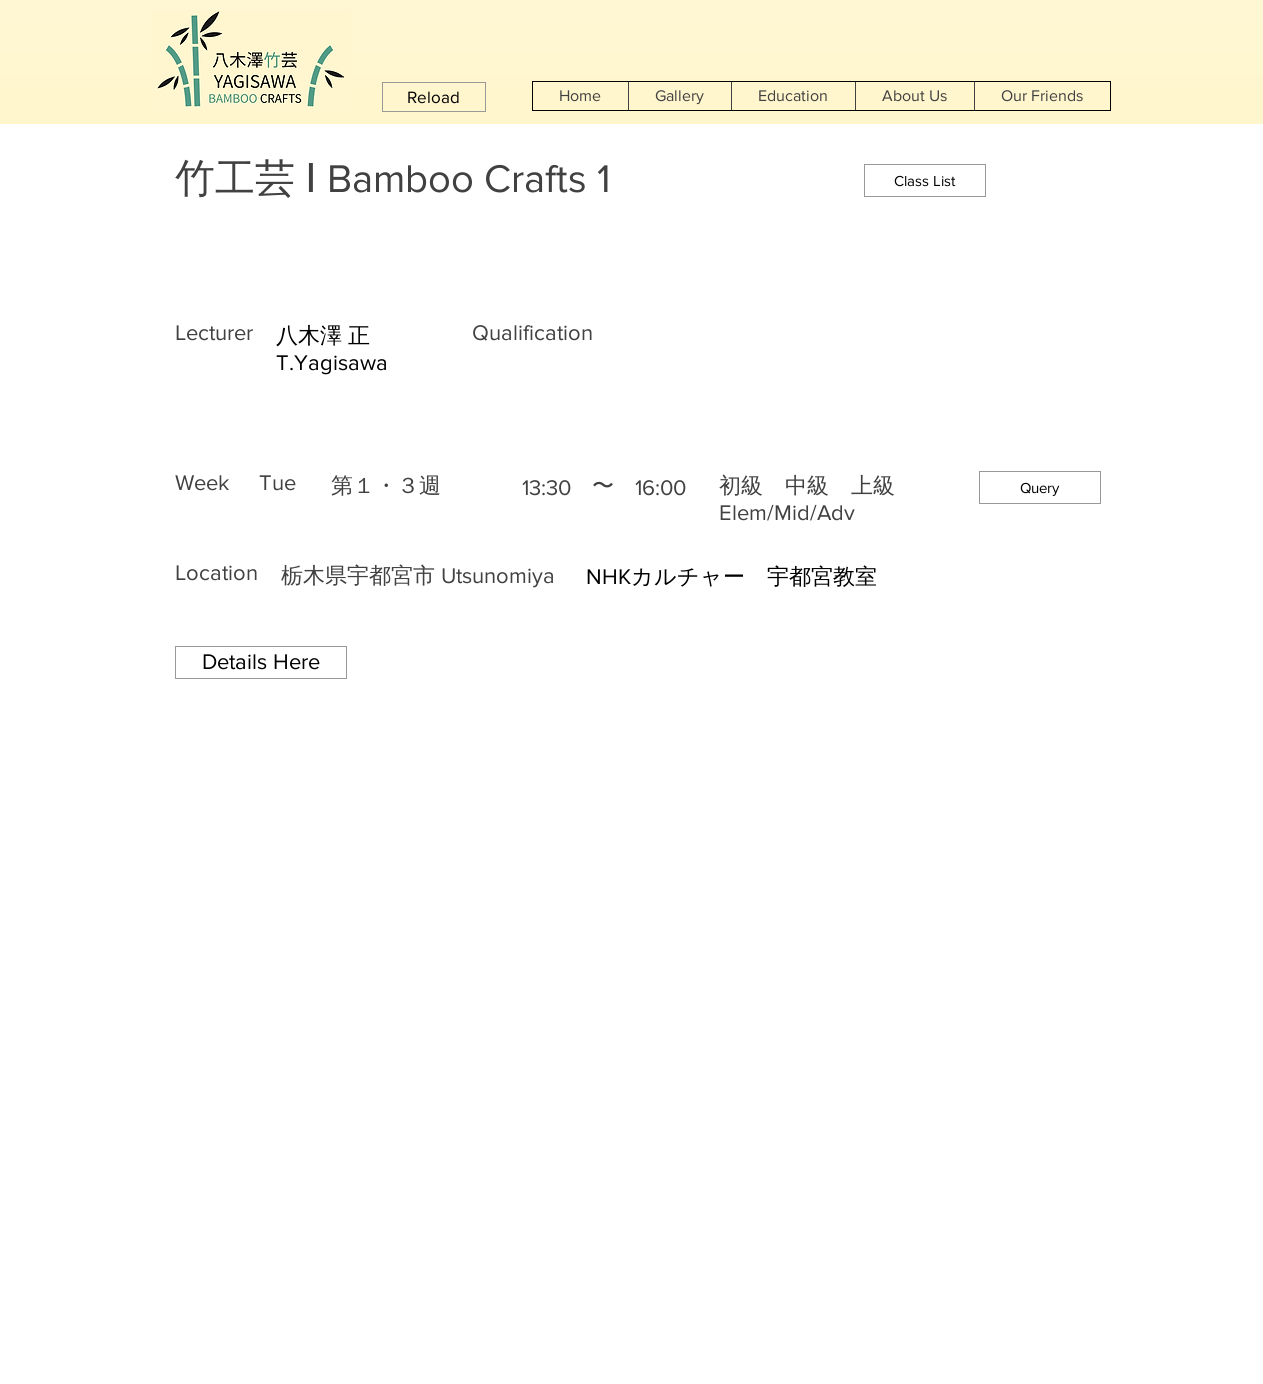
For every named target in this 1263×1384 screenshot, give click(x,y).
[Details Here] (261, 662)
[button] (434, 97)
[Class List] (925, 180)
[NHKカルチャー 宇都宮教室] (840, 577)
